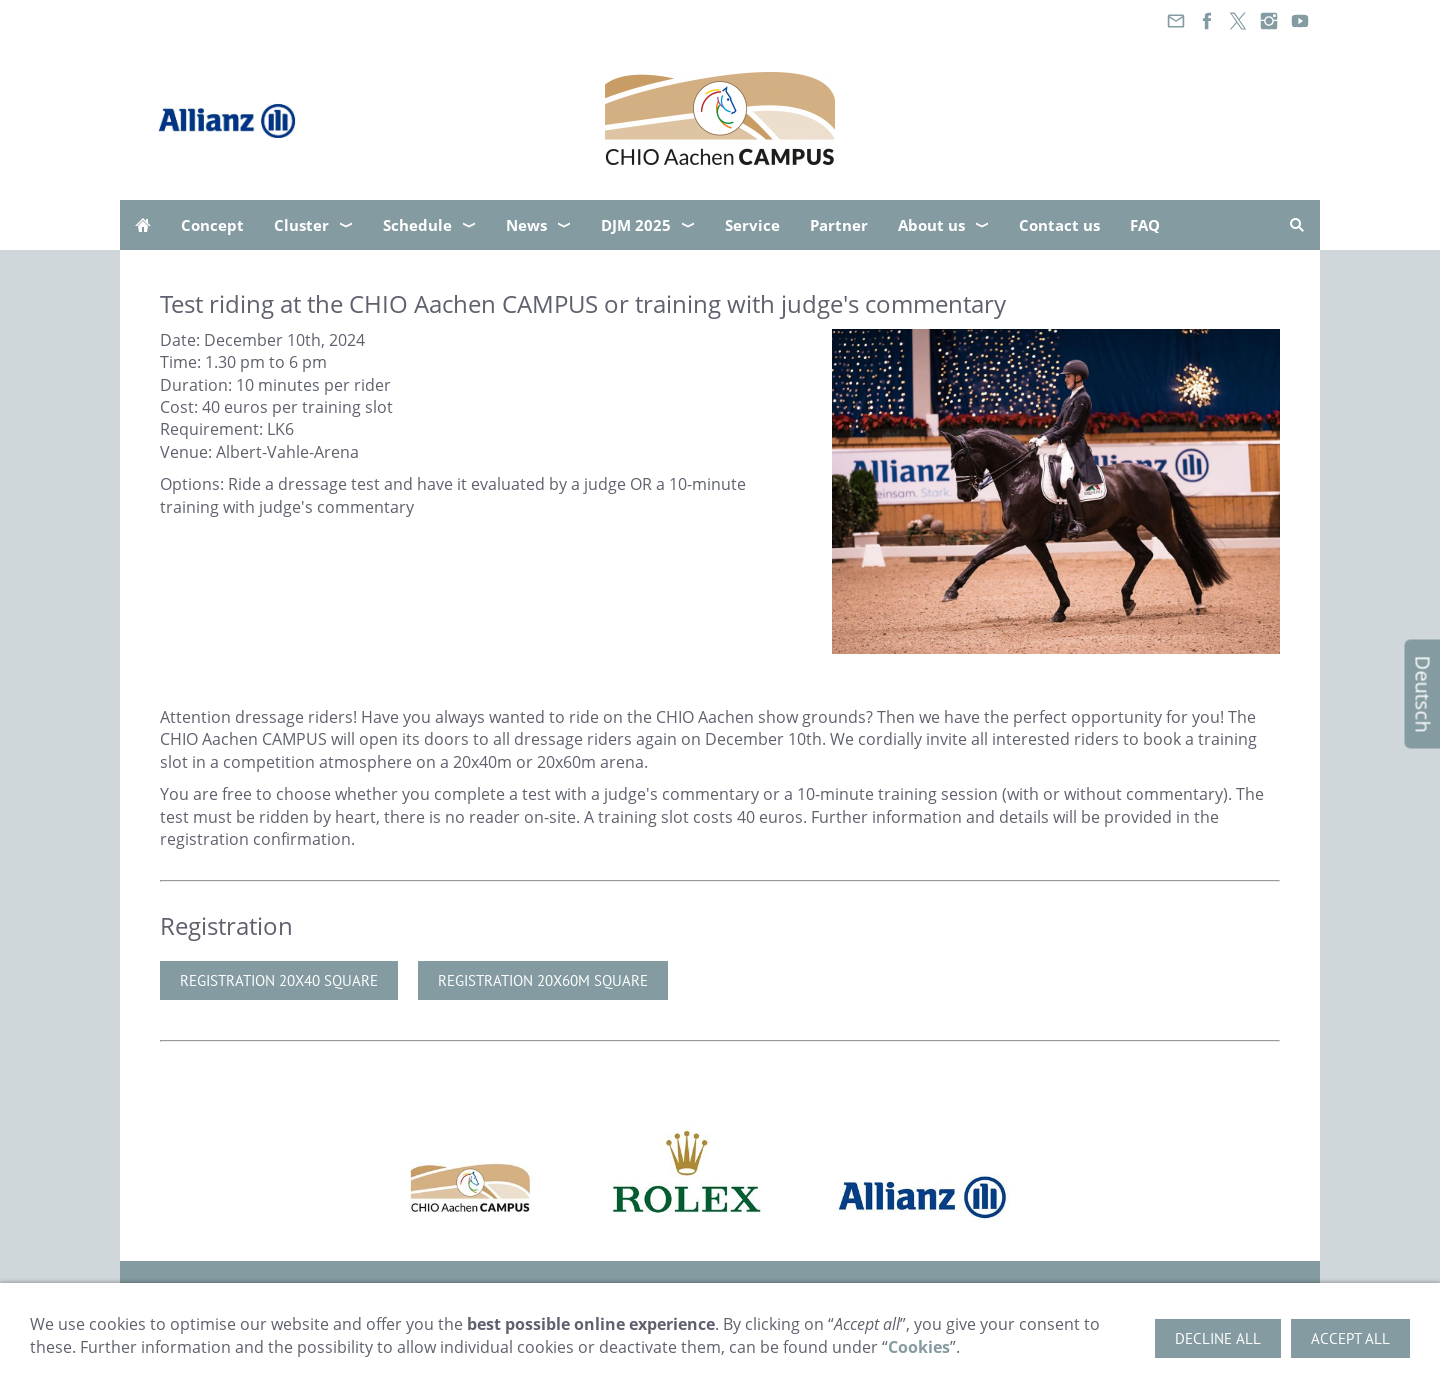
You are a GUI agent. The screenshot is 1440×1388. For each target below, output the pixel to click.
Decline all (1218, 1338)
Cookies (919, 1347)
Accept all (1350, 1338)
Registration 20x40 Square (279, 980)
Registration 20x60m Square (543, 980)
